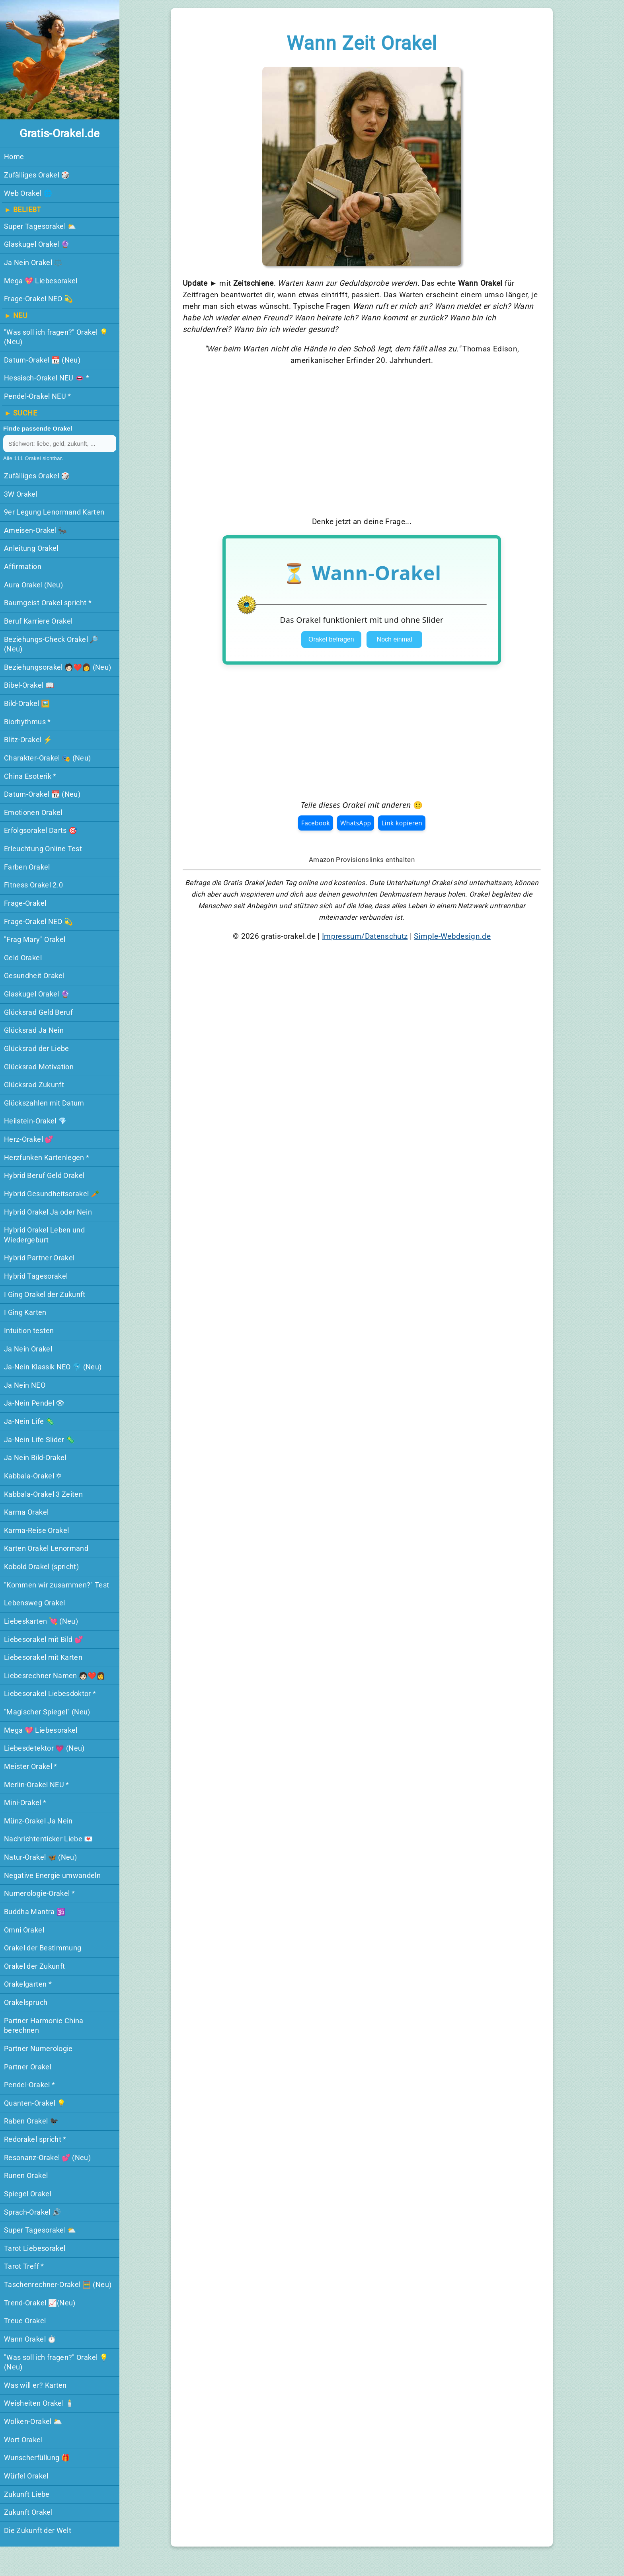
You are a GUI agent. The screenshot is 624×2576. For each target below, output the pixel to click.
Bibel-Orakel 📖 (29, 685)
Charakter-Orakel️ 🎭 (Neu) (47, 758)
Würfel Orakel (26, 2476)
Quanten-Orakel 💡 (35, 2103)
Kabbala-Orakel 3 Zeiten (43, 1494)
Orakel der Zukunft (34, 1966)
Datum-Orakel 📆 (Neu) (42, 360)
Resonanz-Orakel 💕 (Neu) (47, 2158)
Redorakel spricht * (35, 2139)
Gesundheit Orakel (34, 976)
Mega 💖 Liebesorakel (41, 281)
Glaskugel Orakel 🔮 (37, 244)
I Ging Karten (25, 1312)
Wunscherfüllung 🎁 (37, 2458)
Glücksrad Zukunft (34, 1085)
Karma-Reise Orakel (36, 1531)
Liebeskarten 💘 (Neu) (41, 1621)
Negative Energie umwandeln (52, 1876)
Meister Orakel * (30, 1767)
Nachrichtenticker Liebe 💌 (48, 1839)
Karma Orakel (26, 1512)
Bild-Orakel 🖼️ (27, 704)
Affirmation (22, 567)
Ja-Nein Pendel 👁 (34, 1403)
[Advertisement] (362, 441)
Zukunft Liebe (27, 2494)
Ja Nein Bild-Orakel (35, 1458)
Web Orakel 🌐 (28, 193)
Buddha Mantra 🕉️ (34, 1912)
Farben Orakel (27, 867)
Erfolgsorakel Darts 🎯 (40, 831)
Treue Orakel (25, 2321)
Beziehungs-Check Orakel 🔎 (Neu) (51, 644)
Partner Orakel (27, 2067)
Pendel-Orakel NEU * (37, 396)
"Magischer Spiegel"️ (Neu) (47, 1712)
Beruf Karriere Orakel (38, 621)
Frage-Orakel (25, 903)
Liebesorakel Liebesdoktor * (50, 1694)
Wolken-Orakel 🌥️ (33, 2422)
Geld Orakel (23, 958)
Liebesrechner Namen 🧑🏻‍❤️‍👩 (54, 1676)
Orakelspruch (25, 2003)
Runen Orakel (26, 2176)
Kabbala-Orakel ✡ (33, 1476)
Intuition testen (29, 1331)
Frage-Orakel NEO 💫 (38, 299)
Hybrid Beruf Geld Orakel (44, 1176)
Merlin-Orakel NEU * (36, 1785)
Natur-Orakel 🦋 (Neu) (40, 1857)
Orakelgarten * (28, 1984)
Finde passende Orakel (37, 428)
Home (14, 157)
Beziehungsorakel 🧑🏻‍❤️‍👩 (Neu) (57, 667)
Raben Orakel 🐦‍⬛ (31, 2121)
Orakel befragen (331, 639)
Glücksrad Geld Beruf (38, 1012)
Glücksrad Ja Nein (34, 1030)
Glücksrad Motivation (39, 1067)
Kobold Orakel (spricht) (41, 1567)
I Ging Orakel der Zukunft (45, 1295)
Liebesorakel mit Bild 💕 (43, 1640)
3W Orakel (20, 494)
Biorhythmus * (27, 722)
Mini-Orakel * (25, 1803)
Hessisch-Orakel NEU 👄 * (46, 378)
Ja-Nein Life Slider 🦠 (39, 1440)
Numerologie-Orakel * (39, 1893)
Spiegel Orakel (27, 2194)
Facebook (315, 823)
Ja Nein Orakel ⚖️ (33, 263)
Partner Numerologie (38, 2049)
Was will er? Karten (35, 2385)
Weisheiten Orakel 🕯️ (39, 2403)
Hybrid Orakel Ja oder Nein (48, 1212)
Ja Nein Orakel (28, 1349)
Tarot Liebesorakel (34, 2248)
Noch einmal (394, 639)
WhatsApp (355, 823)
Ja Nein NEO (24, 1385)
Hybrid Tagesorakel (36, 1276)
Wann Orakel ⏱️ (30, 2339)
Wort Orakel (23, 2440)
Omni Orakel (24, 1930)
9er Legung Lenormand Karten (54, 512)
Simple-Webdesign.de (452, 936)
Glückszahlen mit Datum (44, 1103)
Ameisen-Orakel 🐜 (35, 530)
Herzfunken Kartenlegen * (46, 1158)
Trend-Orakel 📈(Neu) (40, 2303)
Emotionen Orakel (33, 813)
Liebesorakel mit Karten (43, 1657)
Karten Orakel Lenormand (46, 1548)
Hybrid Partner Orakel (39, 1258)
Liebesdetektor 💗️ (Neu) (44, 1748)
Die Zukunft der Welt (37, 2531)
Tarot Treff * (24, 2266)
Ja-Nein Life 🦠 (29, 1421)
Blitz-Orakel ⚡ (28, 740)
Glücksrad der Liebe (36, 1049)
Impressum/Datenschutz (365, 936)
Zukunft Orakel (28, 2512)
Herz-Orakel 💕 (29, 1139)
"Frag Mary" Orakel (34, 940)
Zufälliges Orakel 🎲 (37, 175)
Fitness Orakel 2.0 (33, 885)
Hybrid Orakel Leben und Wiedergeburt (44, 1235)
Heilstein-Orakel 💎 (35, 1121)
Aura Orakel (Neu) (33, 585)
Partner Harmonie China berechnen (44, 2026)
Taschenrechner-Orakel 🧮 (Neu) (57, 2285)
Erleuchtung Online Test (43, 849)
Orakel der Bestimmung (42, 1948)
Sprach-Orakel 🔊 (32, 2212)
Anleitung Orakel (31, 548)
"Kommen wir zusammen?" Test (56, 1585)
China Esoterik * (30, 776)
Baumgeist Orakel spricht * (48, 603)
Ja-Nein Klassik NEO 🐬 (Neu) (53, 1367)
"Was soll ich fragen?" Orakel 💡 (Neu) (56, 337)
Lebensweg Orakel (34, 1603)
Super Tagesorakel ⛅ (40, 226)
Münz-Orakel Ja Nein (38, 1821)
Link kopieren (401, 823)
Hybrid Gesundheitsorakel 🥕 (51, 1194)
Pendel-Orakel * (29, 2085)
